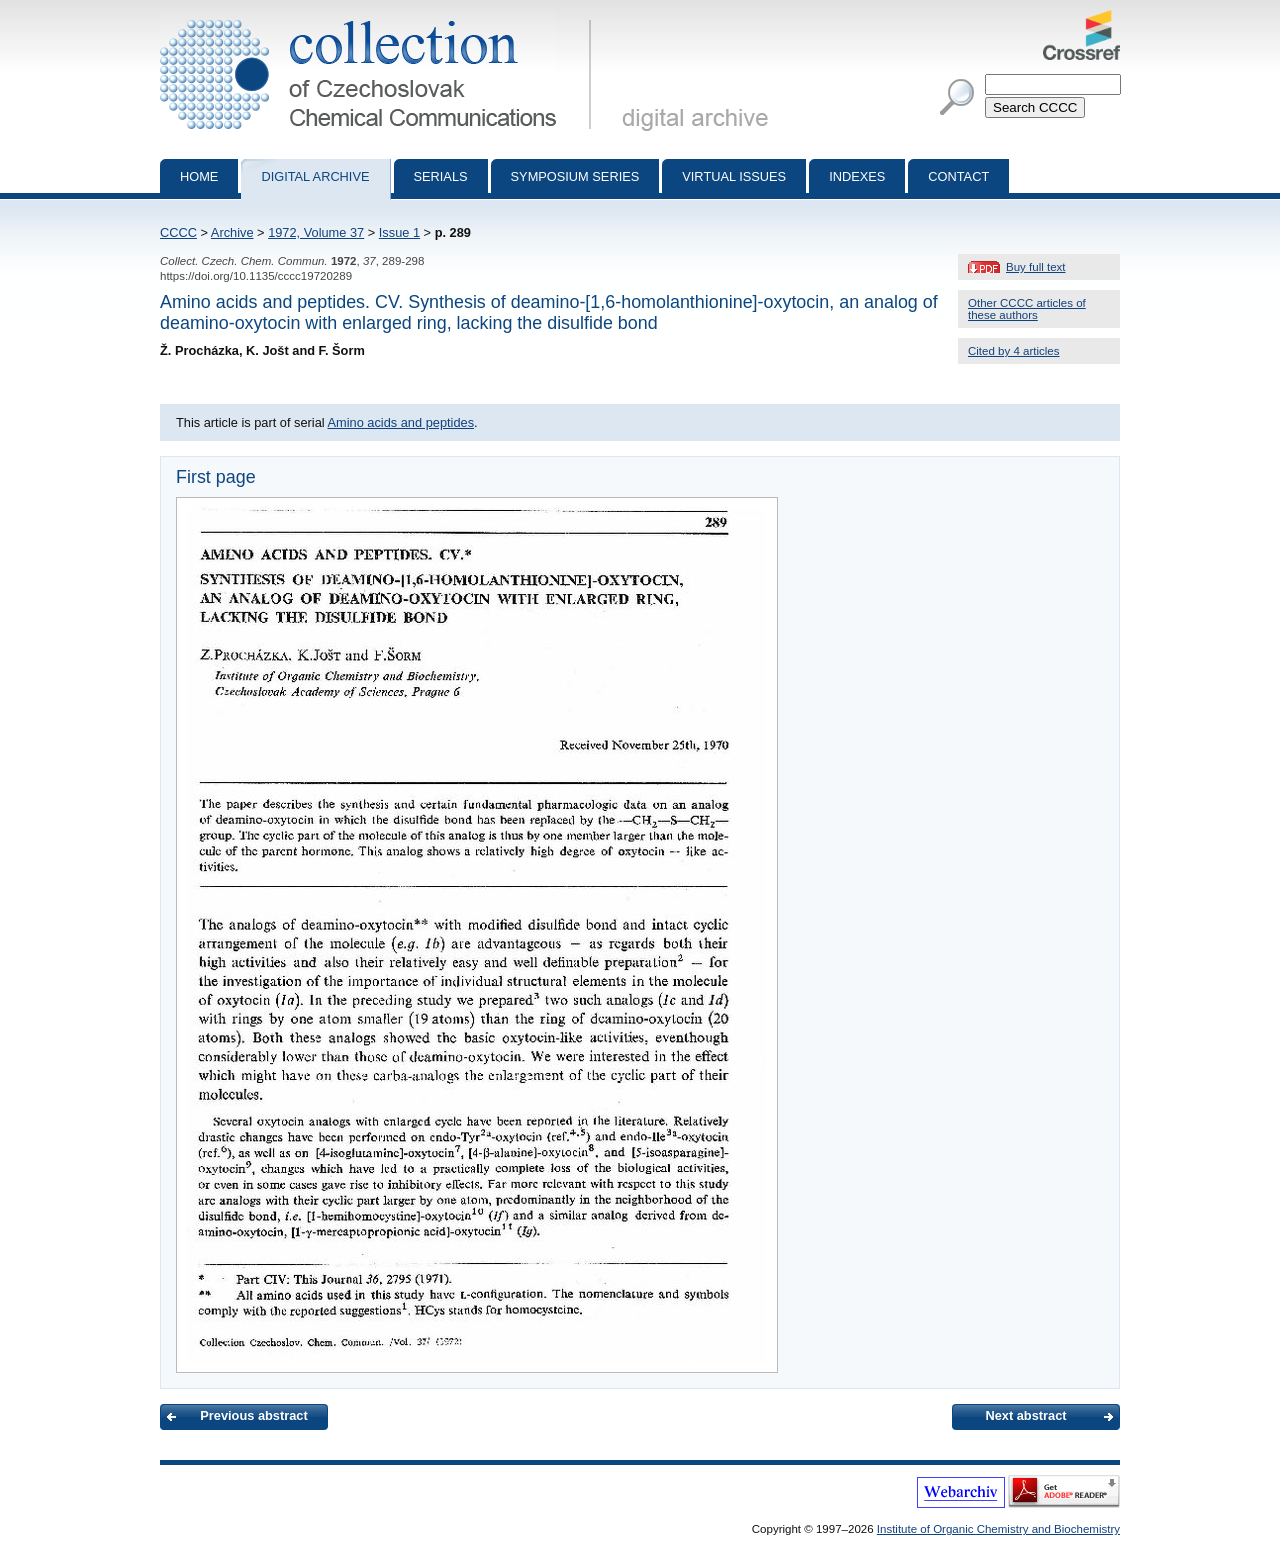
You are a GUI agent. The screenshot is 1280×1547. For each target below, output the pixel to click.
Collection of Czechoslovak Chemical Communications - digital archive (379, 18)
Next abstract (1025, 1415)
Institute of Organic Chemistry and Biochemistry (998, 1529)
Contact (958, 176)
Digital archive (315, 176)
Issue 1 (399, 232)
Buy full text (1036, 267)
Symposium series (575, 176)
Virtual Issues (734, 176)
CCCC (178, 232)
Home (199, 176)
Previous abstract (253, 1415)
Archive (232, 232)
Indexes (857, 176)
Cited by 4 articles (1014, 351)
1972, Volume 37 (316, 232)
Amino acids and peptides (400, 422)
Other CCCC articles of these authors (1027, 309)
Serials (441, 176)
